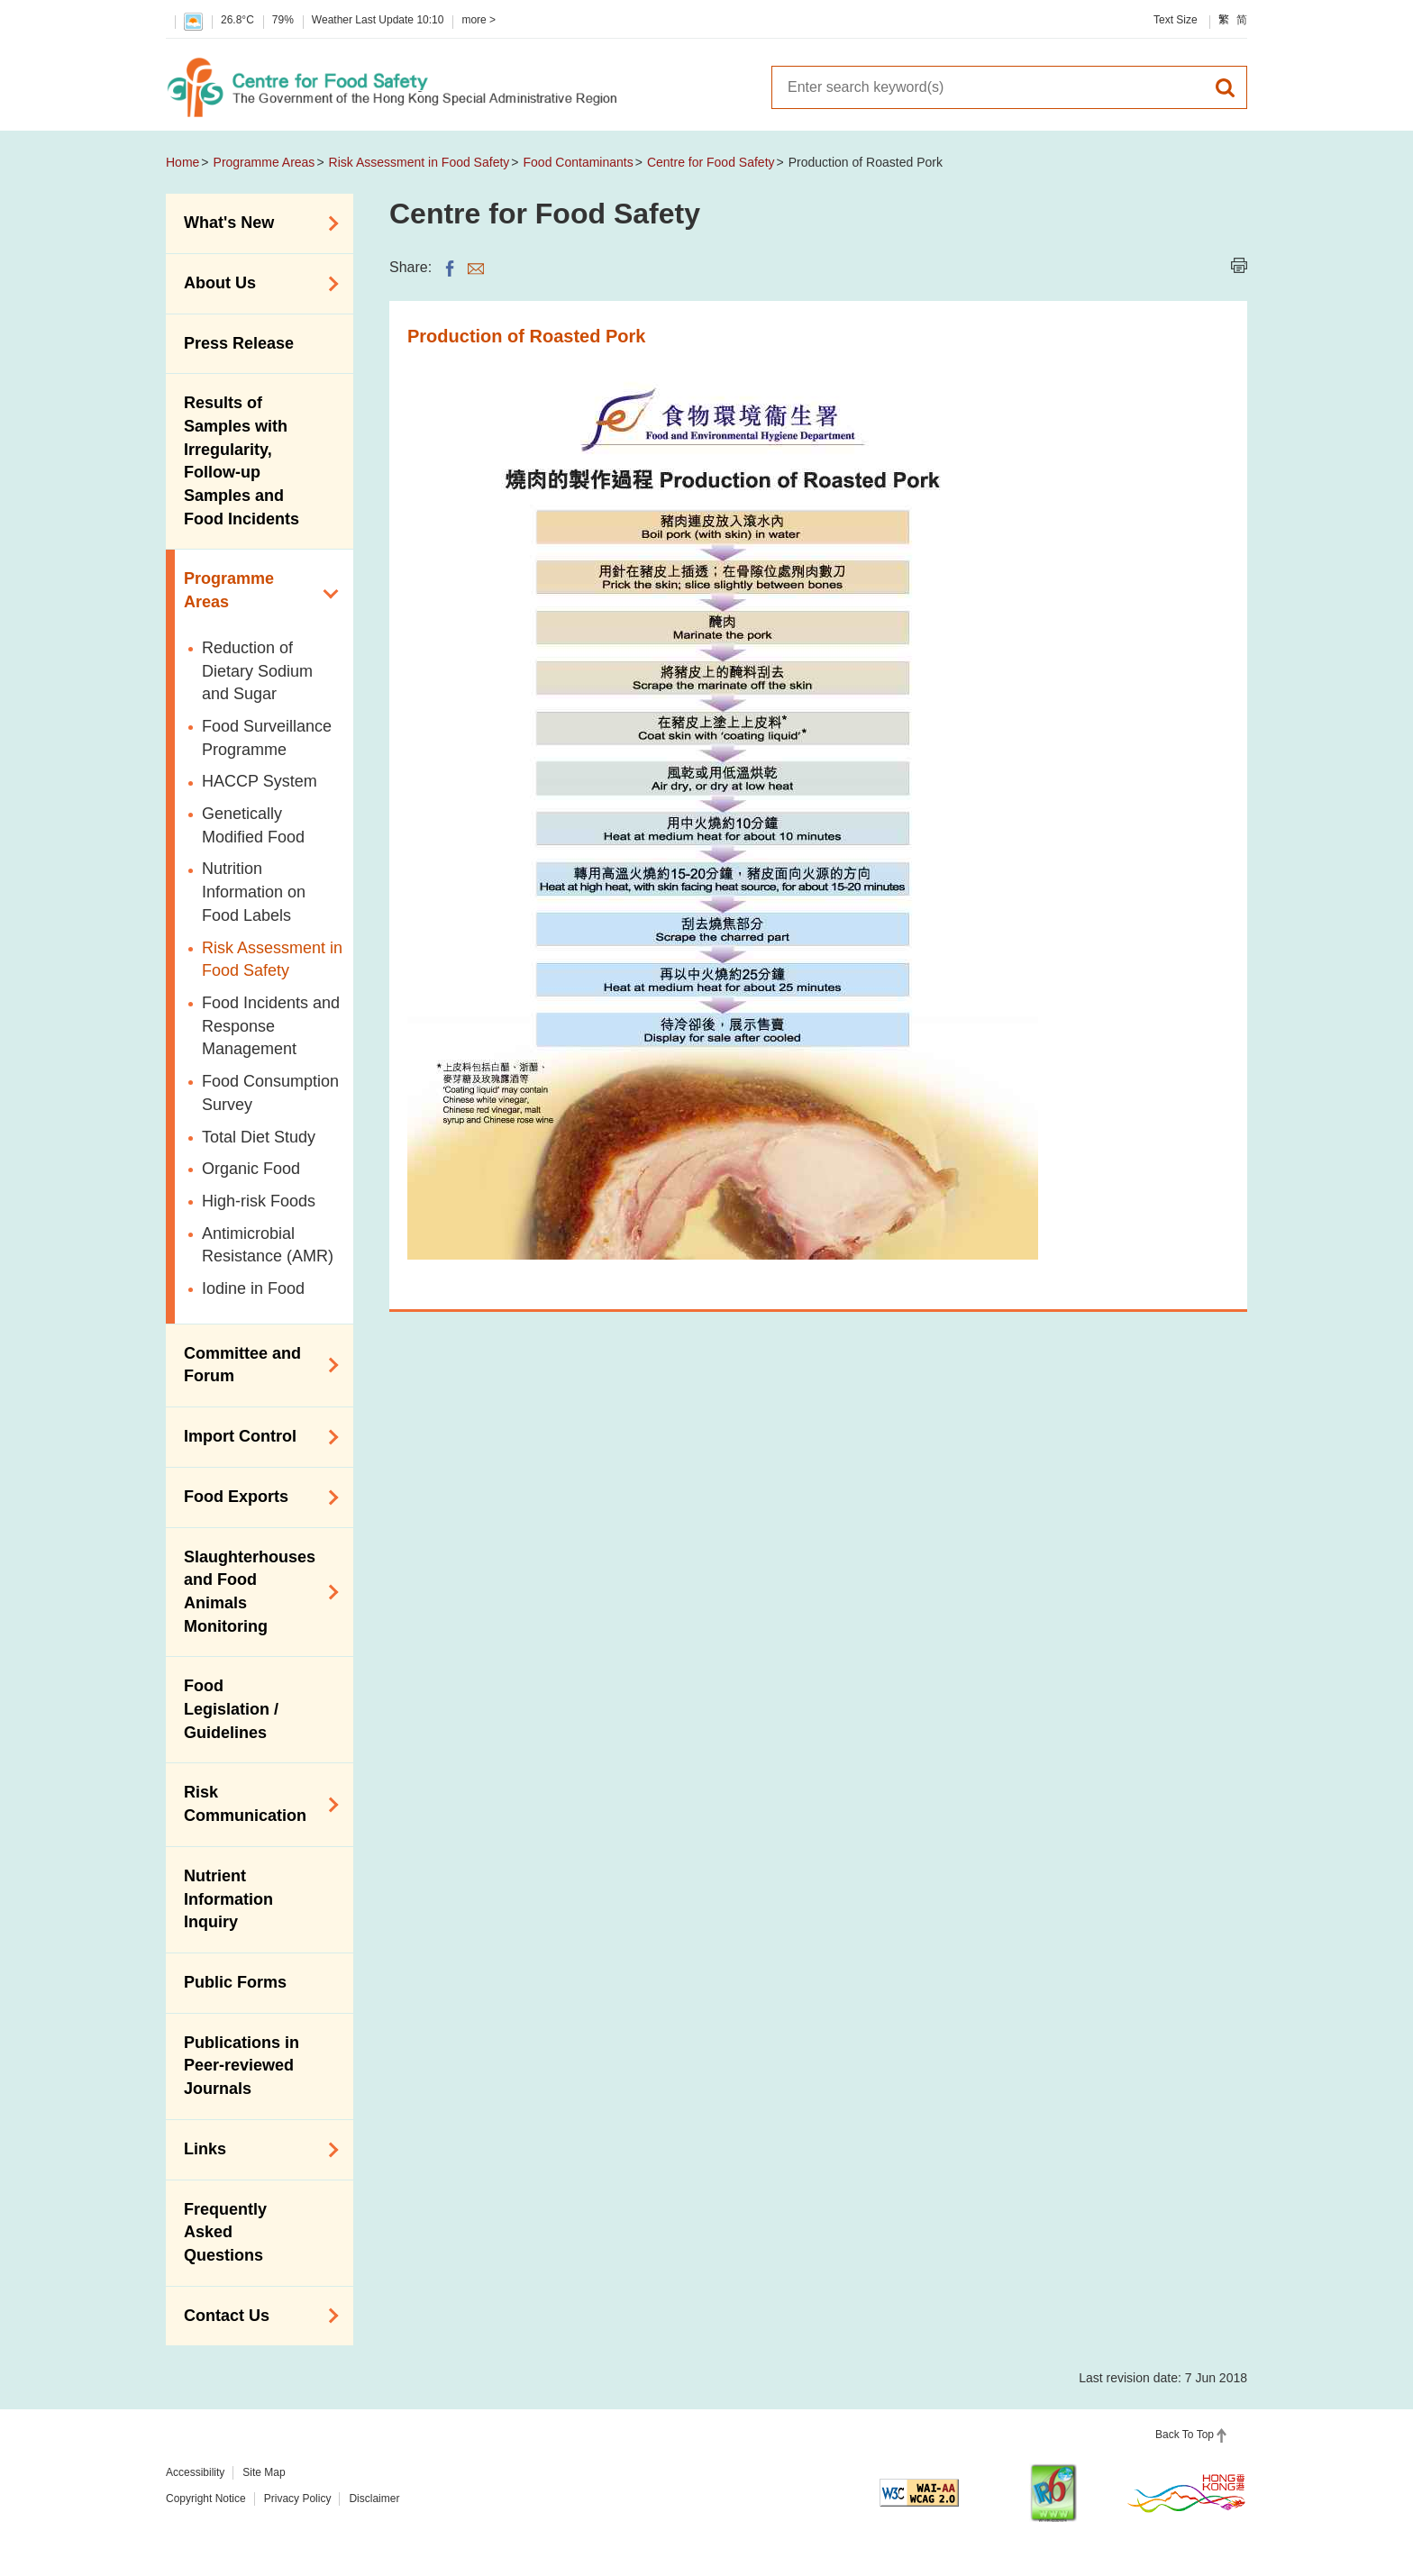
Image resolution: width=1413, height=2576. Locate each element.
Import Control (255, 1437)
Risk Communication (255, 1804)
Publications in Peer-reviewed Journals (241, 2066)
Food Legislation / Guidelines (231, 1709)
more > (478, 20)
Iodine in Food (253, 1288)
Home (182, 162)
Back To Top (1184, 2434)
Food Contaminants (579, 162)
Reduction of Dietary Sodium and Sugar (257, 671)
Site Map (263, 2472)
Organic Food (251, 1169)
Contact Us (255, 2315)
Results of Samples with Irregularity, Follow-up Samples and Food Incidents (241, 461)
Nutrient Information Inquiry (228, 1899)
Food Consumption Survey (270, 1093)
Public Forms (235, 1982)
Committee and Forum (255, 1365)
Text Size (1175, 20)
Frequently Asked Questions (225, 2232)
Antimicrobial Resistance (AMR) (267, 1245)
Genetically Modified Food (253, 825)
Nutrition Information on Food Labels (253, 892)
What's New (255, 223)
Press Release (239, 343)
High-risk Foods (258, 1201)
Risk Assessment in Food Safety (419, 162)
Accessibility (195, 2472)
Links (255, 2149)
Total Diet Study (258, 1137)
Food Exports (255, 1497)
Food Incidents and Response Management (271, 1026)
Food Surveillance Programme (267, 738)
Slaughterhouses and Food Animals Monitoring (255, 1591)
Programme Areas (264, 162)
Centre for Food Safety (711, 162)
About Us (255, 283)
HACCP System (259, 781)
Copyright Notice (206, 2498)
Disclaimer (374, 2498)
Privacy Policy (298, 2498)
